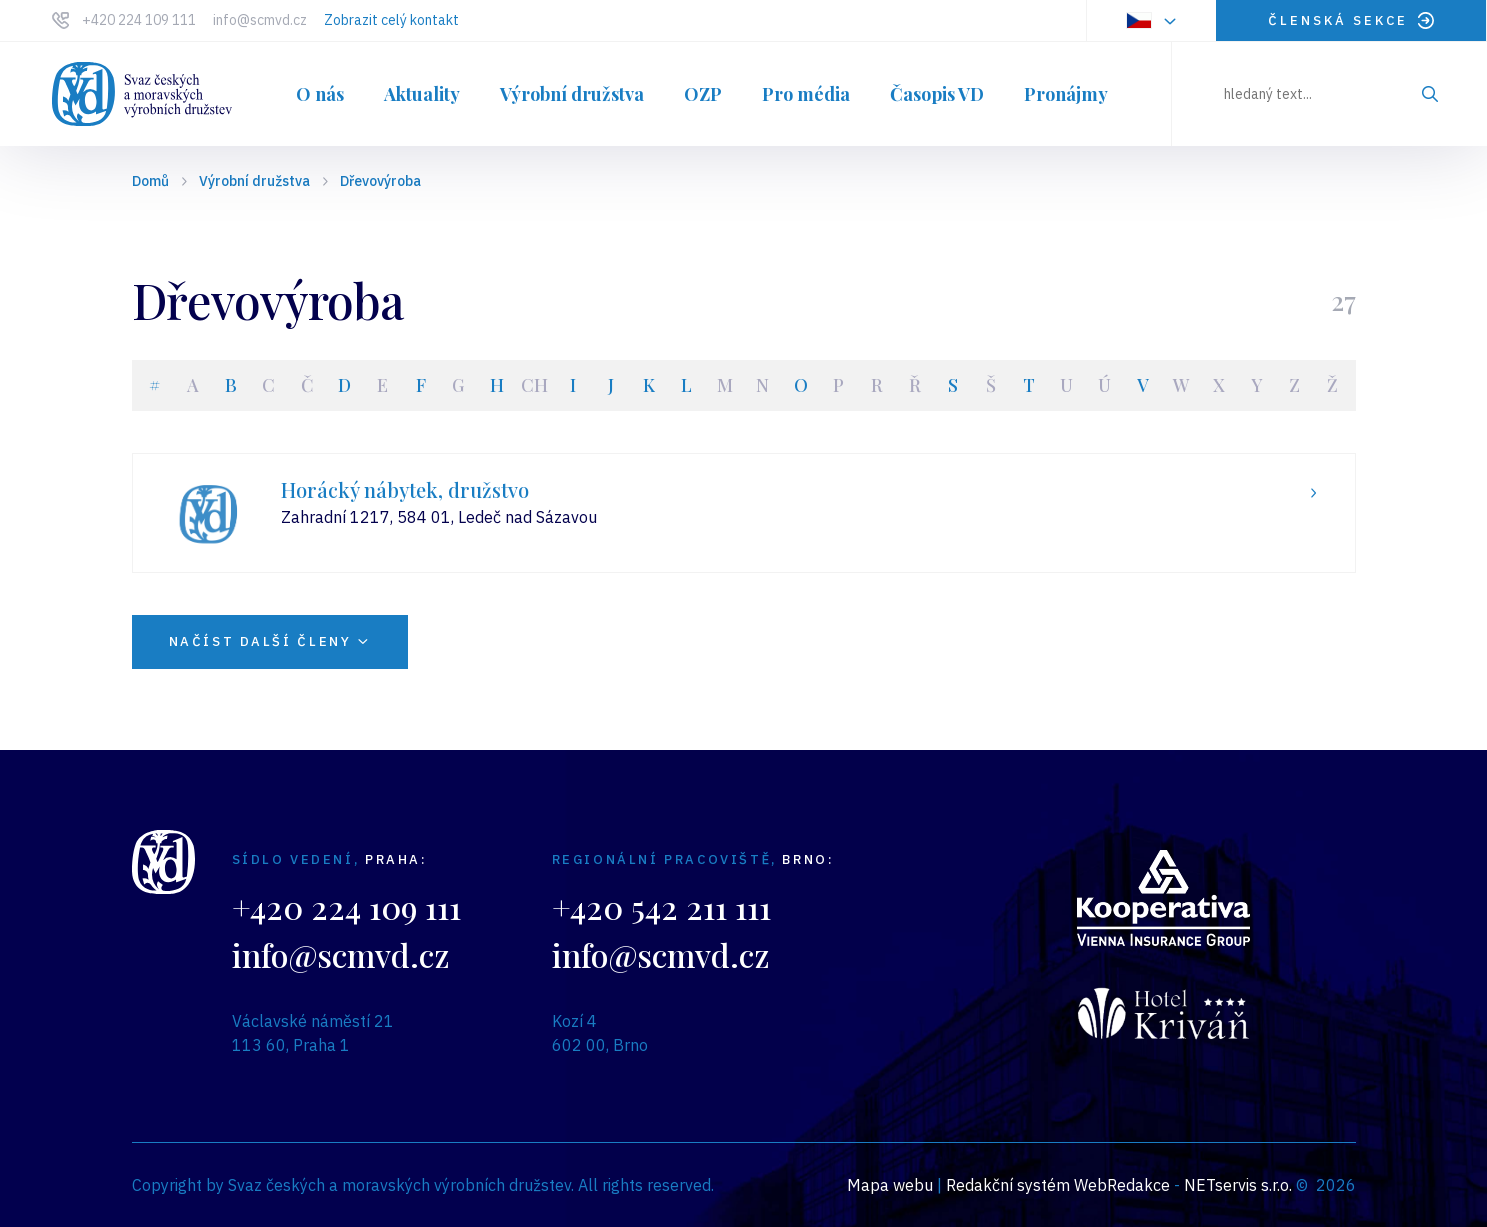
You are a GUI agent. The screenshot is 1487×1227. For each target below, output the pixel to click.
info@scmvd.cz (260, 20)
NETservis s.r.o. (1238, 1185)
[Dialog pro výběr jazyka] (1151, 20)
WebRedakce (1122, 1185)
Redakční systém (1008, 1185)
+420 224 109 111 (139, 20)
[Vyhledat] (1430, 94)
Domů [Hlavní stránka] (150, 181)
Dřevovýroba (380, 181)
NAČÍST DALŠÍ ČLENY (270, 641)
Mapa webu (890, 1185)
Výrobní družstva (254, 181)
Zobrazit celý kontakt (391, 20)
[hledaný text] (1329, 94)
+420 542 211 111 (661, 906)
